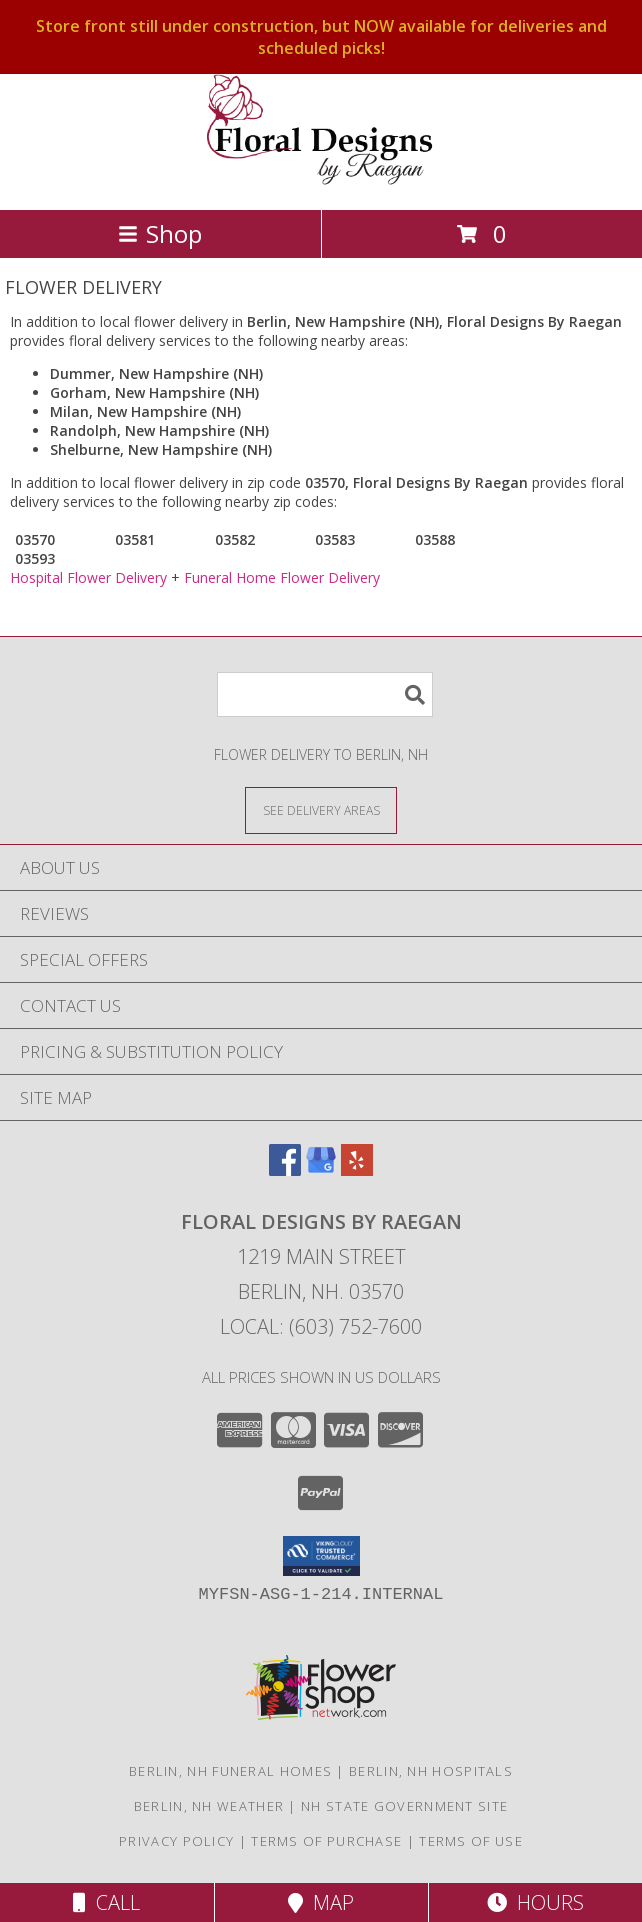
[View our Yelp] (357, 1169)
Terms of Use (471, 1841)
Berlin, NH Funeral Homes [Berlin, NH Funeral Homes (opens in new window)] (230, 1771)
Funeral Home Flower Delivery (282, 577)
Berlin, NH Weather (209, 1806)
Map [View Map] (321, 1902)
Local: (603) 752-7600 (321, 1326)
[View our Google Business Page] (321, 1169)
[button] (321, 1556)
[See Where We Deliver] (321, 809)
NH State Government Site (404, 1806)
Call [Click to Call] (106, 1902)
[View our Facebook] (285, 1169)
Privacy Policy (176, 1841)
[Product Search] (325, 694)
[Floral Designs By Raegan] (321, 180)
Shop (160, 233)
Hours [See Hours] (535, 1902)
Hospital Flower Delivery (88, 577)
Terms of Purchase (326, 1841)
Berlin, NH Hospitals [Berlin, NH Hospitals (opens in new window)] (431, 1771)
